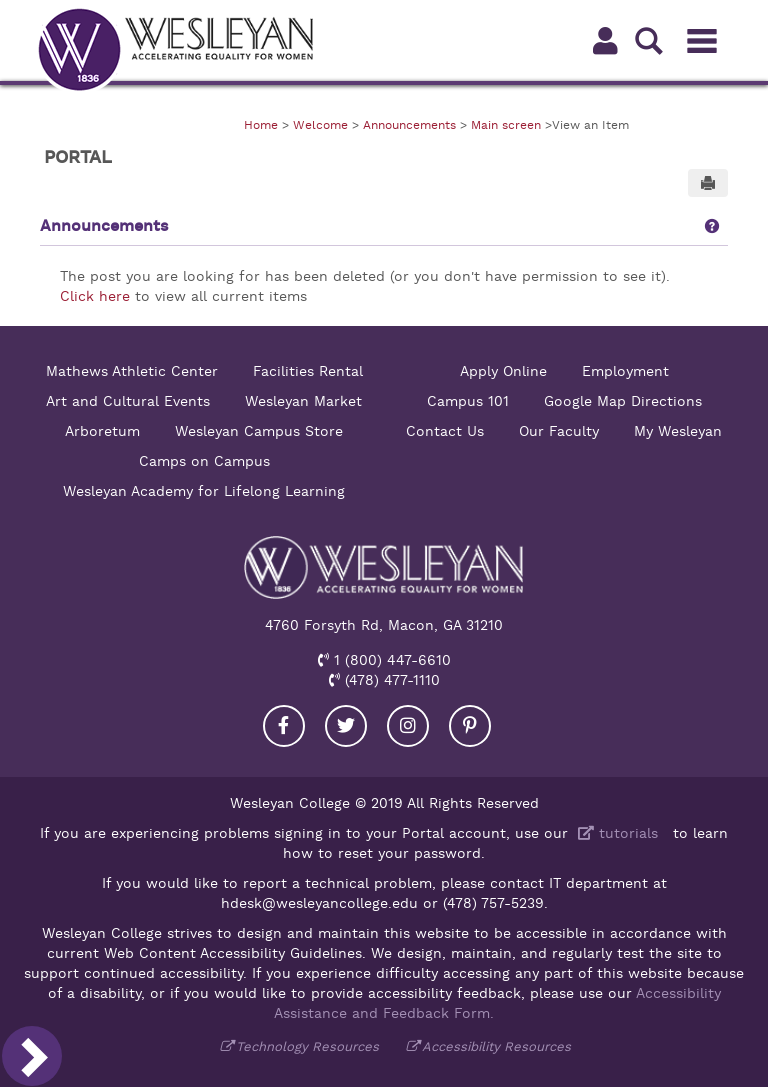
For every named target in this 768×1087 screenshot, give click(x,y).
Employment (625, 371)
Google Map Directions (623, 401)
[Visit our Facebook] (284, 726)
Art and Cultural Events (128, 401)
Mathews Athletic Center (132, 371)
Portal (78, 157)
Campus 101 (468, 401)
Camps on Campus (204, 461)
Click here (95, 296)
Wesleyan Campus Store (259, 431)
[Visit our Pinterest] (470, 726)
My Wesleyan (678, 431)
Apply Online (503, 371)
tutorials (615, 833)
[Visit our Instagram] (408, 726)
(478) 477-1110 (390, 680)
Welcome (320, 125)
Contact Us (445, 431)
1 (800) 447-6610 (390, 660)
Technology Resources (307, 1046)
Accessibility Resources (496, 1046)
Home (261, 125)
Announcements (409, 125)
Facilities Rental (308, 371)
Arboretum (102, 431)
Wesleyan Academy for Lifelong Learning (204, 491)
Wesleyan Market (303, 401)
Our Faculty (559, 431)
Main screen (506, 125)
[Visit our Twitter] (346, 726)
